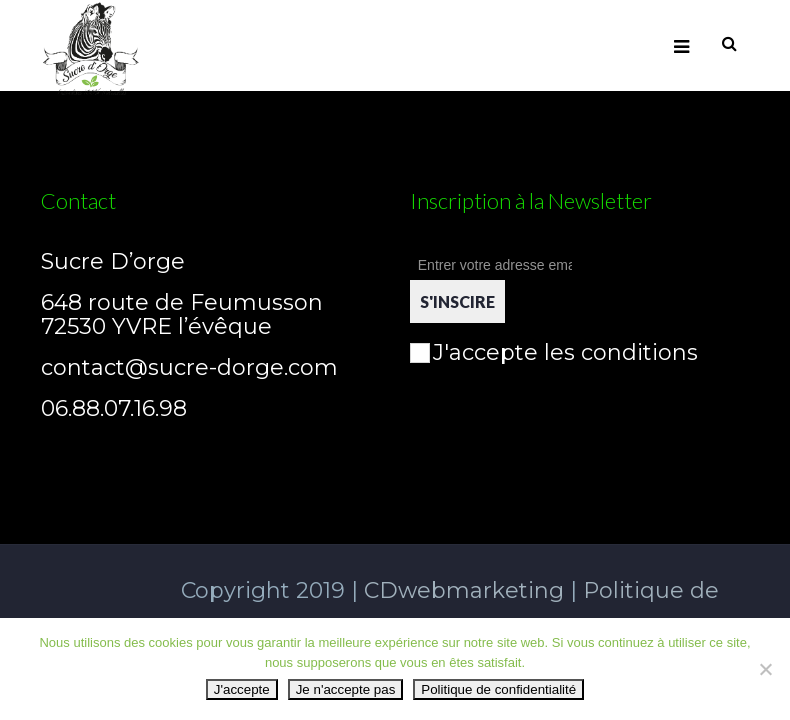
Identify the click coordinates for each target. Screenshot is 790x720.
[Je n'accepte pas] (765, 669)
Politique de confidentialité (498, 689)
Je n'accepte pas (346, 689)
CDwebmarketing (461, 590)
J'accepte (242, 689)
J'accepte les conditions (554, 352)
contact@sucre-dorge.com (189, 367)
